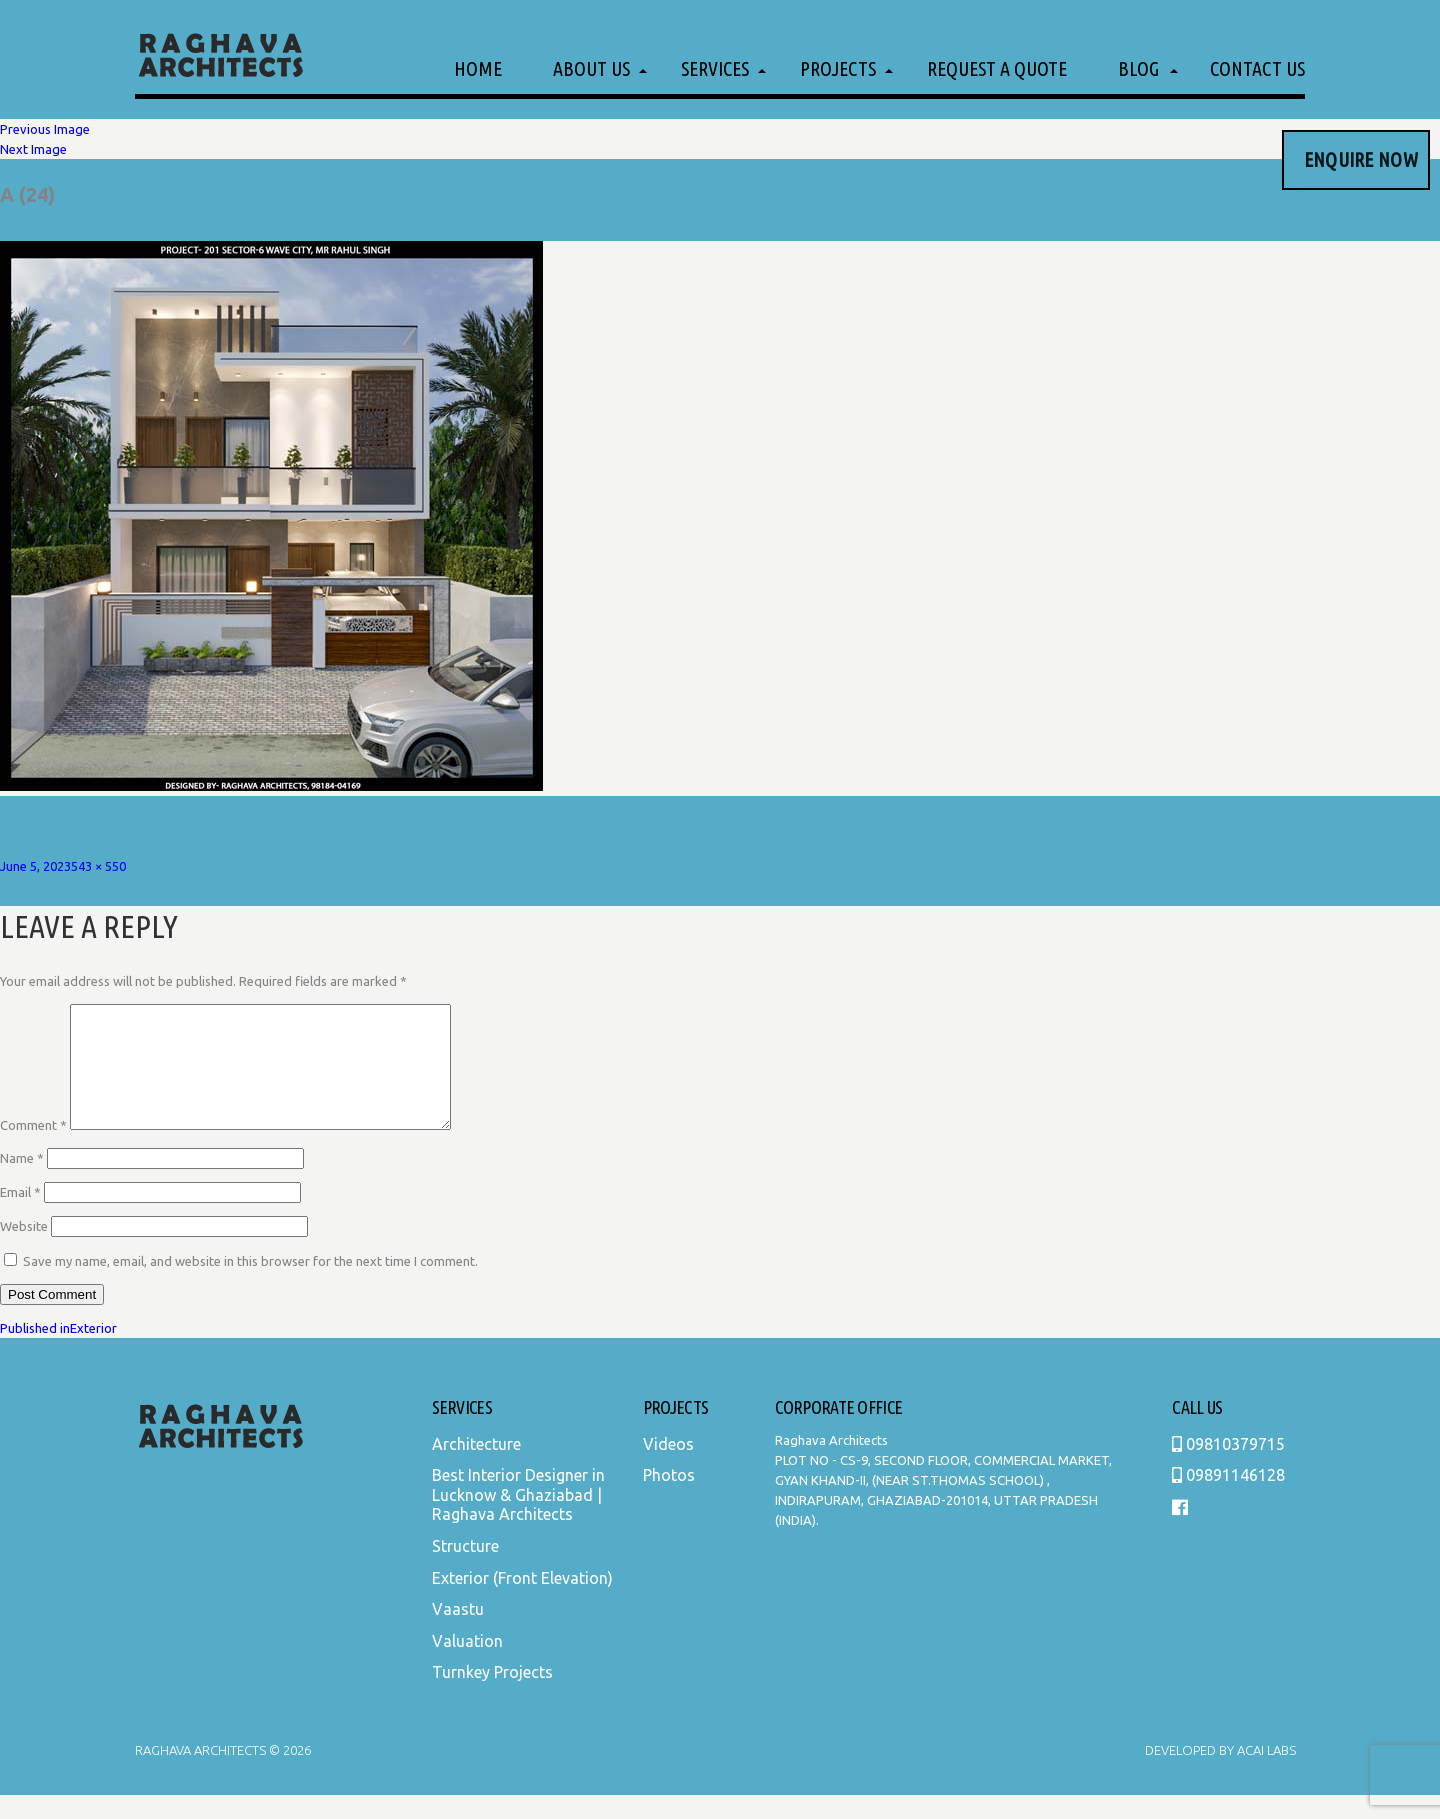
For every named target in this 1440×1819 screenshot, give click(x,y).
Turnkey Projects (492, 1696)
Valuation (467, 1665)
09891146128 (1228, 1499)
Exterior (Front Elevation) (522, 1602)
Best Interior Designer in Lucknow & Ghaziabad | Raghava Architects (518, 1518)
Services (715, 68)
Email (20, 1216)
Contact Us (1257, 68)
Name (22, 1182)
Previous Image (45, 129)
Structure (465, 1570)
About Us (591, 68)
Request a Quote (997, 68)
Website (24, 1250)
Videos (668, 1468)
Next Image (33, 149)
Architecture (476, 1468)
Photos (669, 1499)
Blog (1138, 68)
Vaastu (458, 1633)
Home (478, 68)
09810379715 (1228, 1468)
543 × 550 (98, 866)
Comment (33, 1149)
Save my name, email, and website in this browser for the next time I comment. (250, 1285)
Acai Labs (1265, 1774)
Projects (838, 68)
